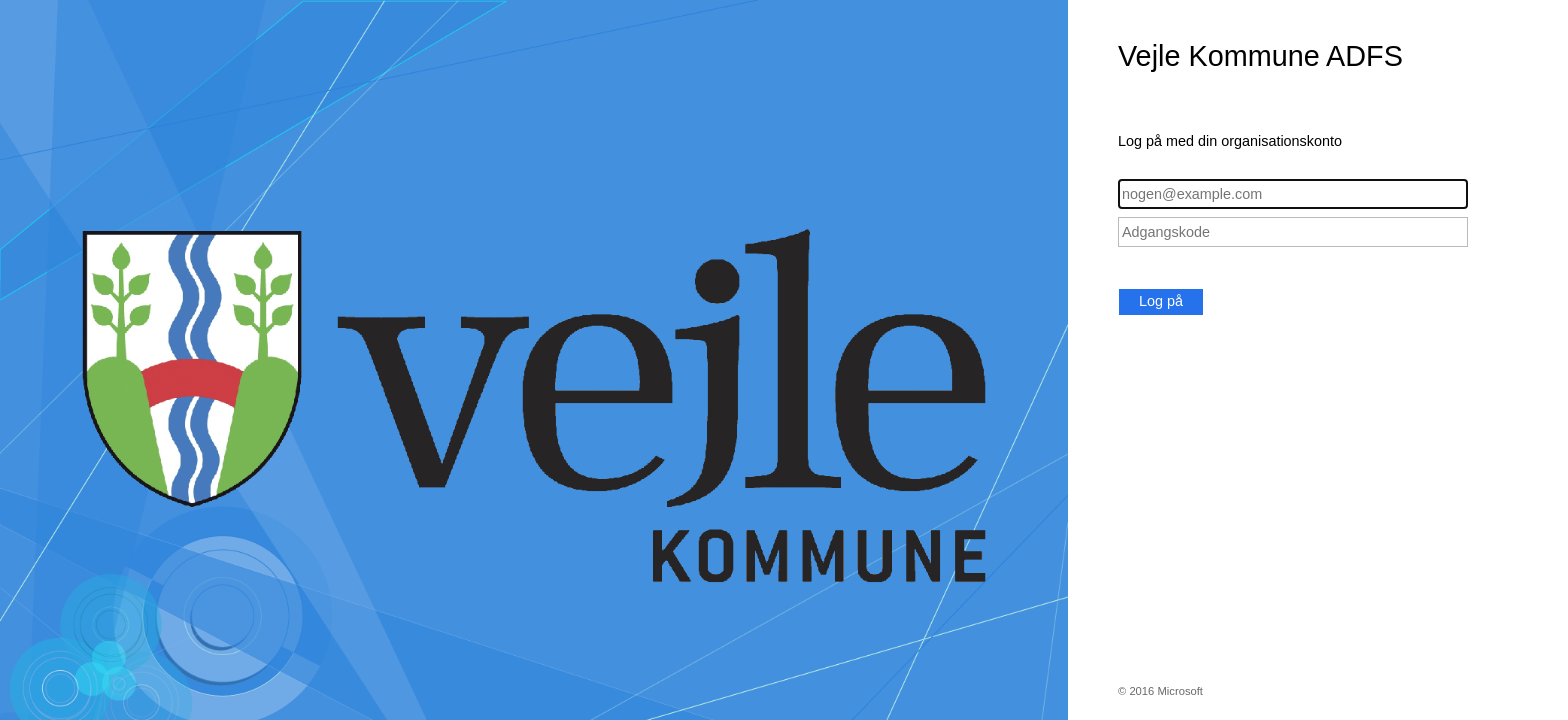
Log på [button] (1161, 301)
